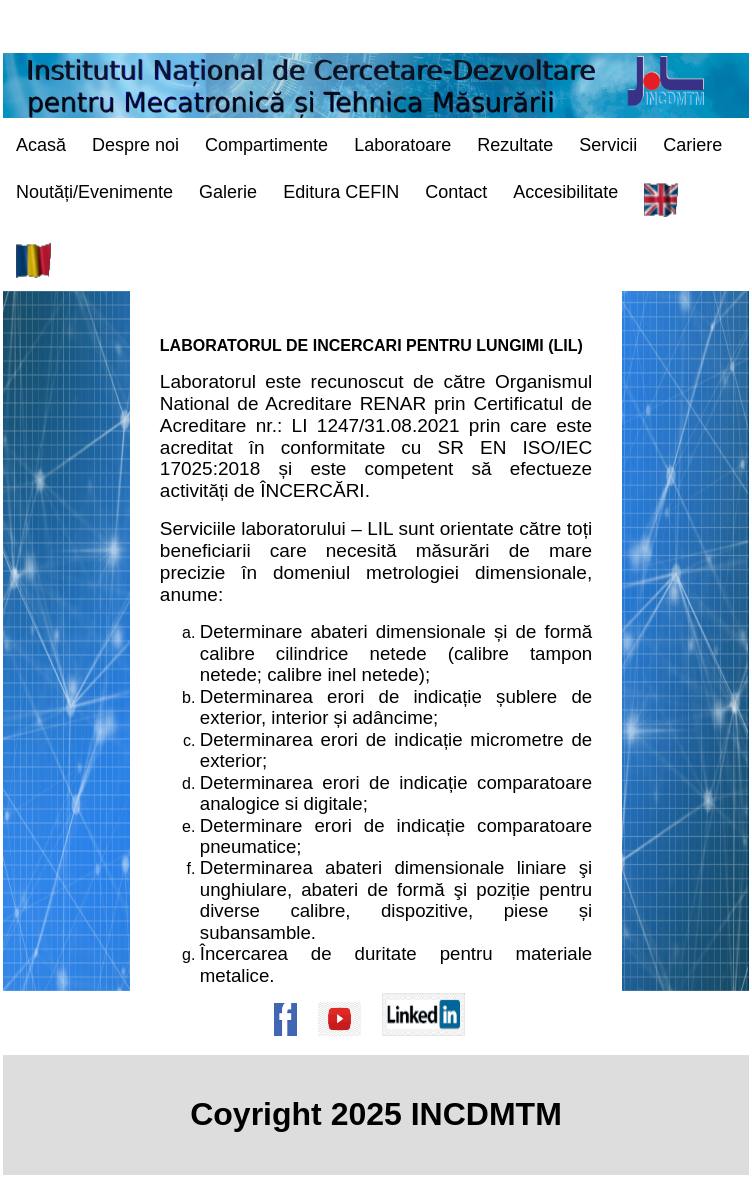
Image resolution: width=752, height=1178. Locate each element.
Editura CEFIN (341, 192)
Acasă (41, 145)
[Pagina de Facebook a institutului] (292, 1045)
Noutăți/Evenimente (94, 192)
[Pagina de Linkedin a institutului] (430, 1045)
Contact (456, 192)
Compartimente (266, 145)
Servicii (608, 145)
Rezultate (515, 145)
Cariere (692, 145)
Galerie (228, 192)
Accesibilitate (565, 192)
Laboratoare (402, 145)
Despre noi (135, 145)
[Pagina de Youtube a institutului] (346, 1045)
